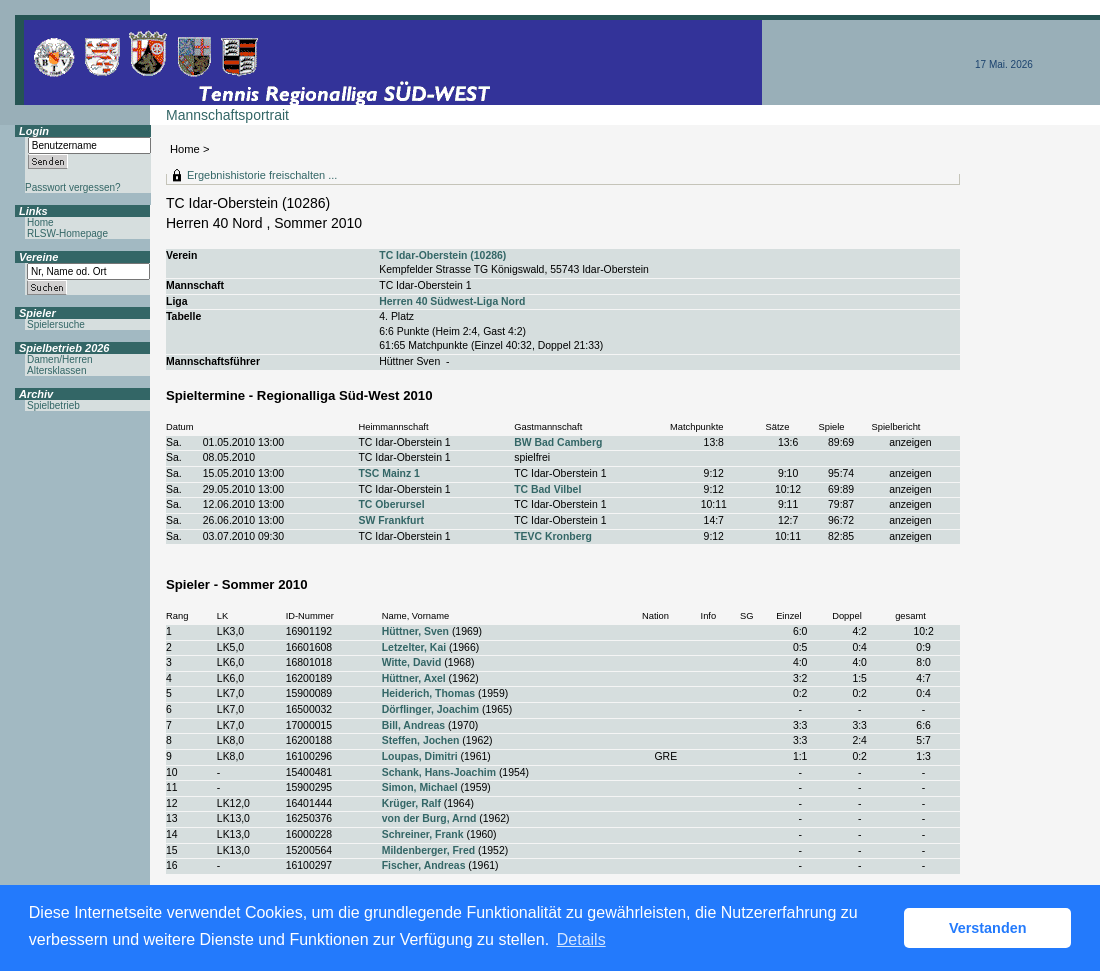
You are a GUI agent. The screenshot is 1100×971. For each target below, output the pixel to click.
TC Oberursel (391, 504)
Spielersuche (56, 324)
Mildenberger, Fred (428, 850)
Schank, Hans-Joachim (439, 772)
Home (185, 149)
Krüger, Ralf (411, 803)
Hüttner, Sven (415, 631)
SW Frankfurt (391, 520)
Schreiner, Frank (423, 834)
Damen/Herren (60, 359)
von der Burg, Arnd (429, 818)
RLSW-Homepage (67, 233)
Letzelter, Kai (414, 647)
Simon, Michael (420, 787)
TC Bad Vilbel (547, 489)
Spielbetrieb (53, 405)
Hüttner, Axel (414, 678)
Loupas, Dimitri (420, 756)
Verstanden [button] (988, 928)
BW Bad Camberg (558, 442)
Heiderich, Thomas (428, 693)
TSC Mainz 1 (388, 473)
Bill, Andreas (413, 725)
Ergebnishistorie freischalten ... (262, 175)
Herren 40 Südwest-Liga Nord (452, 301)
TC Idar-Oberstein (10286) (442, 255)
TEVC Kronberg (553, 536)
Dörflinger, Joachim (430, 709)
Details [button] (581, 939)
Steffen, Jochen (421, 740)
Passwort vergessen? (73, 187)
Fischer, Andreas (424, 865)
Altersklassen (56, 370)
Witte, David (412, 662)
